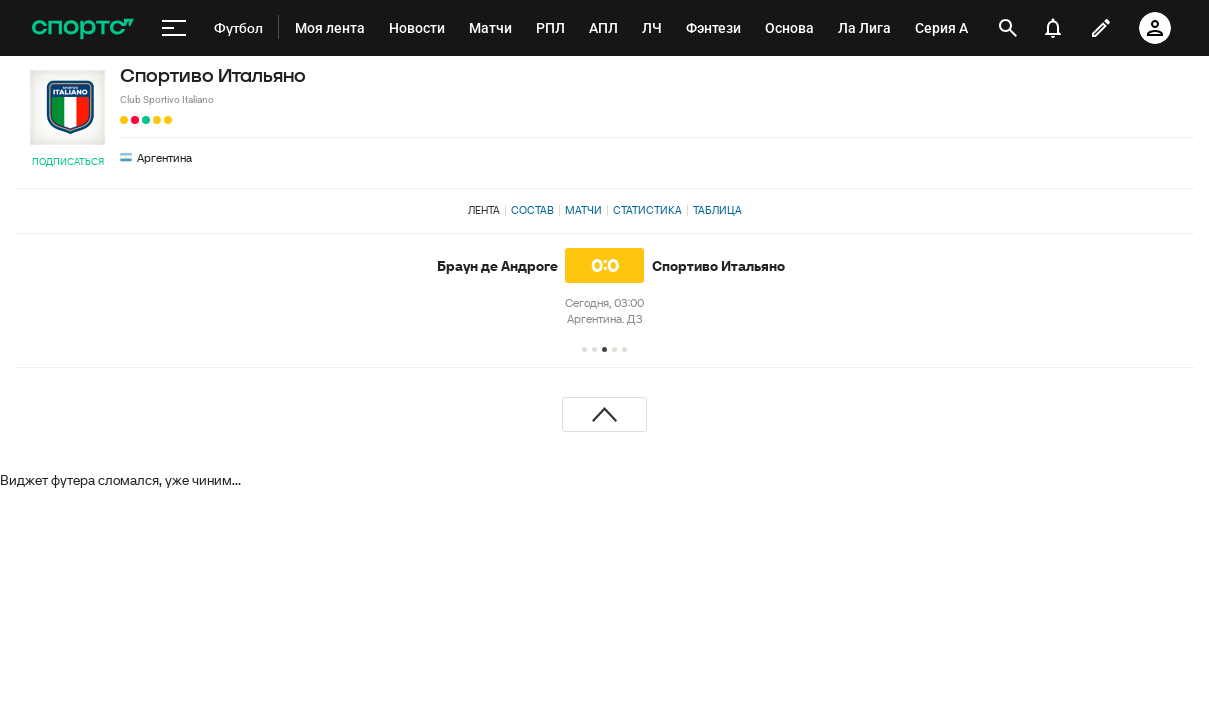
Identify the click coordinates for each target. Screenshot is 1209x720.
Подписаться (68, 161)
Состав (532, 210)
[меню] (174, 28)
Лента (484, 210)
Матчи (583, 210)
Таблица (717, 210)
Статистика (647, 210)
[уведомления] (1053, 28)
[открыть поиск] (1008, 28)
